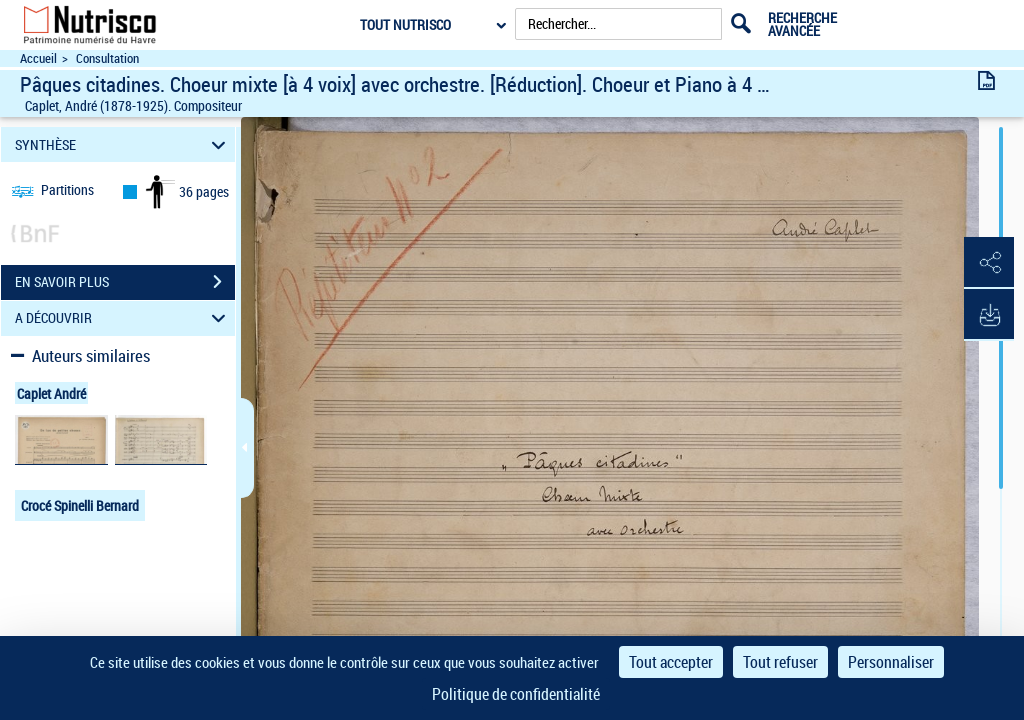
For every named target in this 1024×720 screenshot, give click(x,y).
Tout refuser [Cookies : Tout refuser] (780, 662)
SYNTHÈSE (123, 144)
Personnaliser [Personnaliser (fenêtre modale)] (891, 662)
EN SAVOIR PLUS (125, 282)
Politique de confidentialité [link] (516, 694)
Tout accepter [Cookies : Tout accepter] (671, 662)
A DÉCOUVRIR (123, 318)
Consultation (107, 58)
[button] (989, 263)
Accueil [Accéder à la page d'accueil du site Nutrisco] (38, 58)
